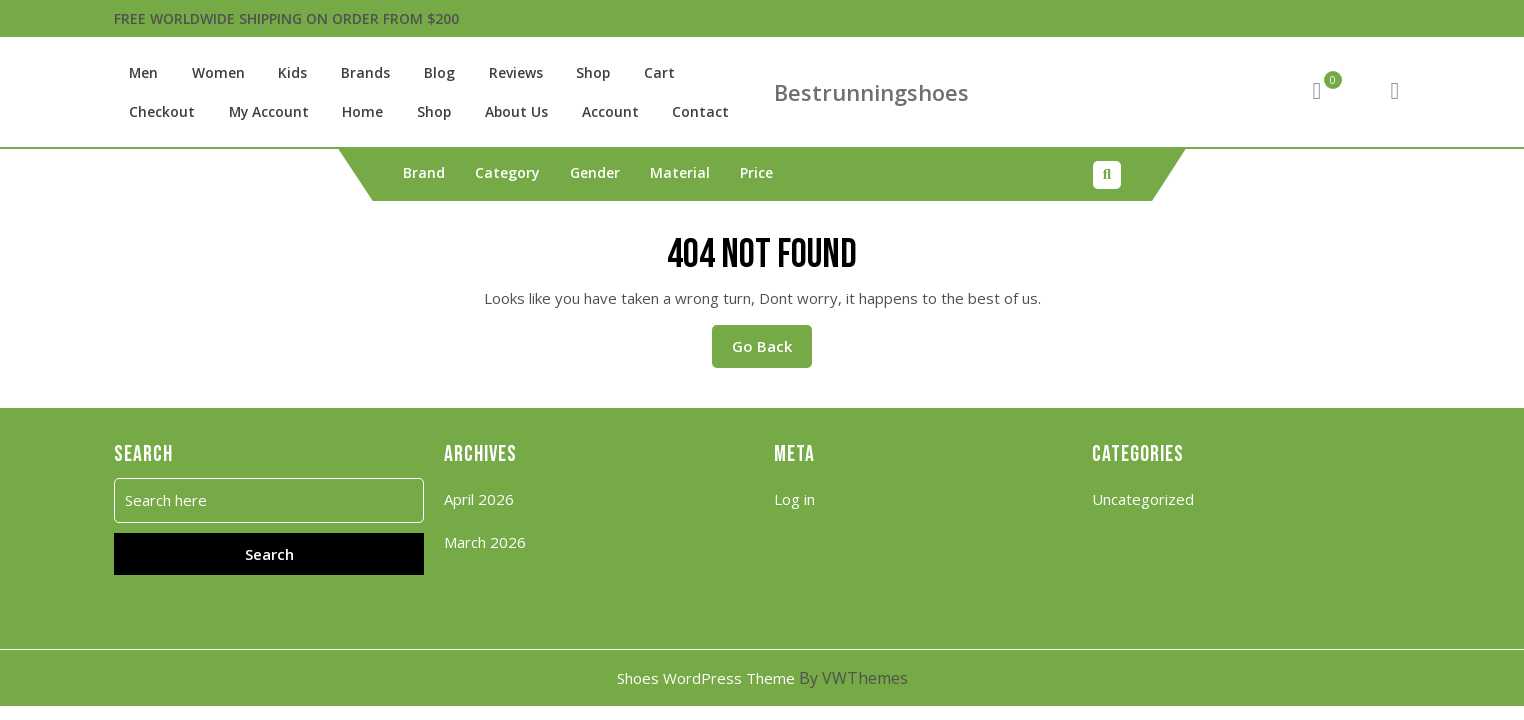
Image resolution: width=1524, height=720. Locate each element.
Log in (794, 498)
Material (680, 171)
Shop (565, 73)
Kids (281, 73)
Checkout (701, 73)
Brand (424, 171)
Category (507, 171)
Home (253, 112)
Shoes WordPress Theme (706, 677)
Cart (626, 73)
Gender (595, 171)
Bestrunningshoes (871, 92)
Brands (349, 73)
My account (165, 112)
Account (483, 112)
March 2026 (485, 541)
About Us (396, 112)
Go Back (772, 351)
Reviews (491, 73)
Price (756, 171)
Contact (565, 112)
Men (142, 73)
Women (212, 73)
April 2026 (479, 498)
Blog (418, 73)
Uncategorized (1143, 498)
